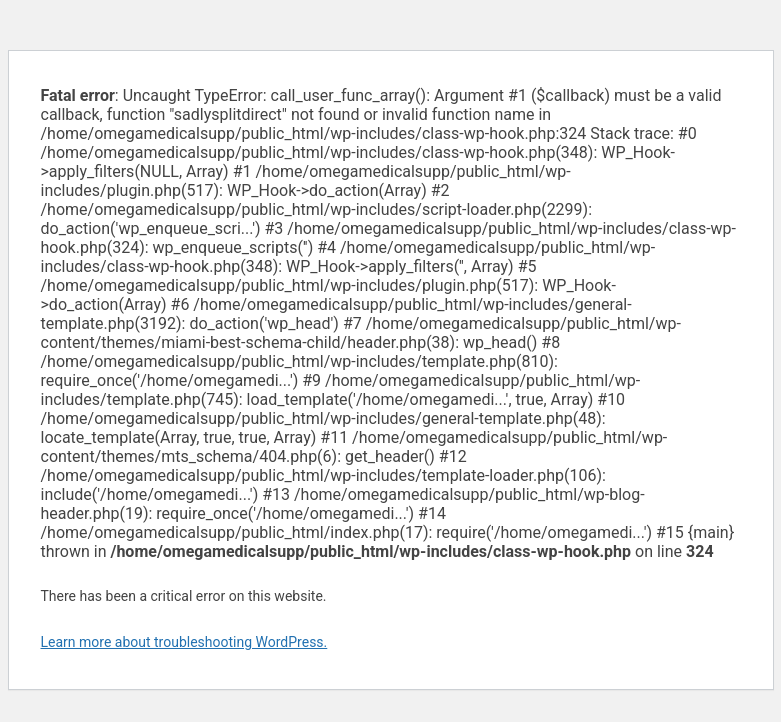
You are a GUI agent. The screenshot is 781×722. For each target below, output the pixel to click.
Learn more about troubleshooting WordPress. (184, 642)
